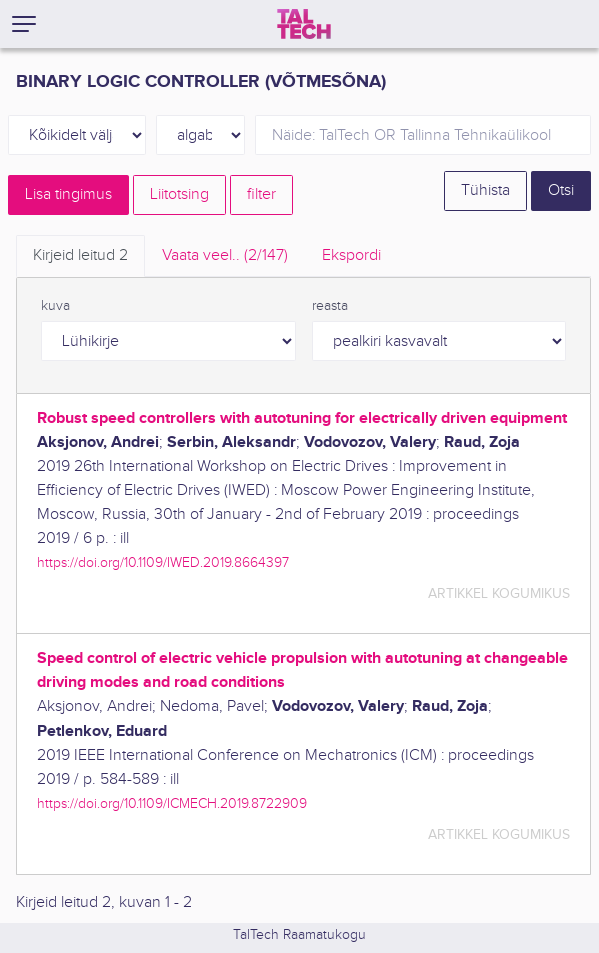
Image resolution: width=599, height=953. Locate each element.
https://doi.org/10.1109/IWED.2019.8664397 (163, 562)
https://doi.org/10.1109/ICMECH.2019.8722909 (172, 803)
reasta (330, 306)
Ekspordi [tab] (351, 255)
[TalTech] (304, 24)
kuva (55, 306)
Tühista (485, 190)
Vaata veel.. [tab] (225, 255)
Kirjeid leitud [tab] (80, 255)
